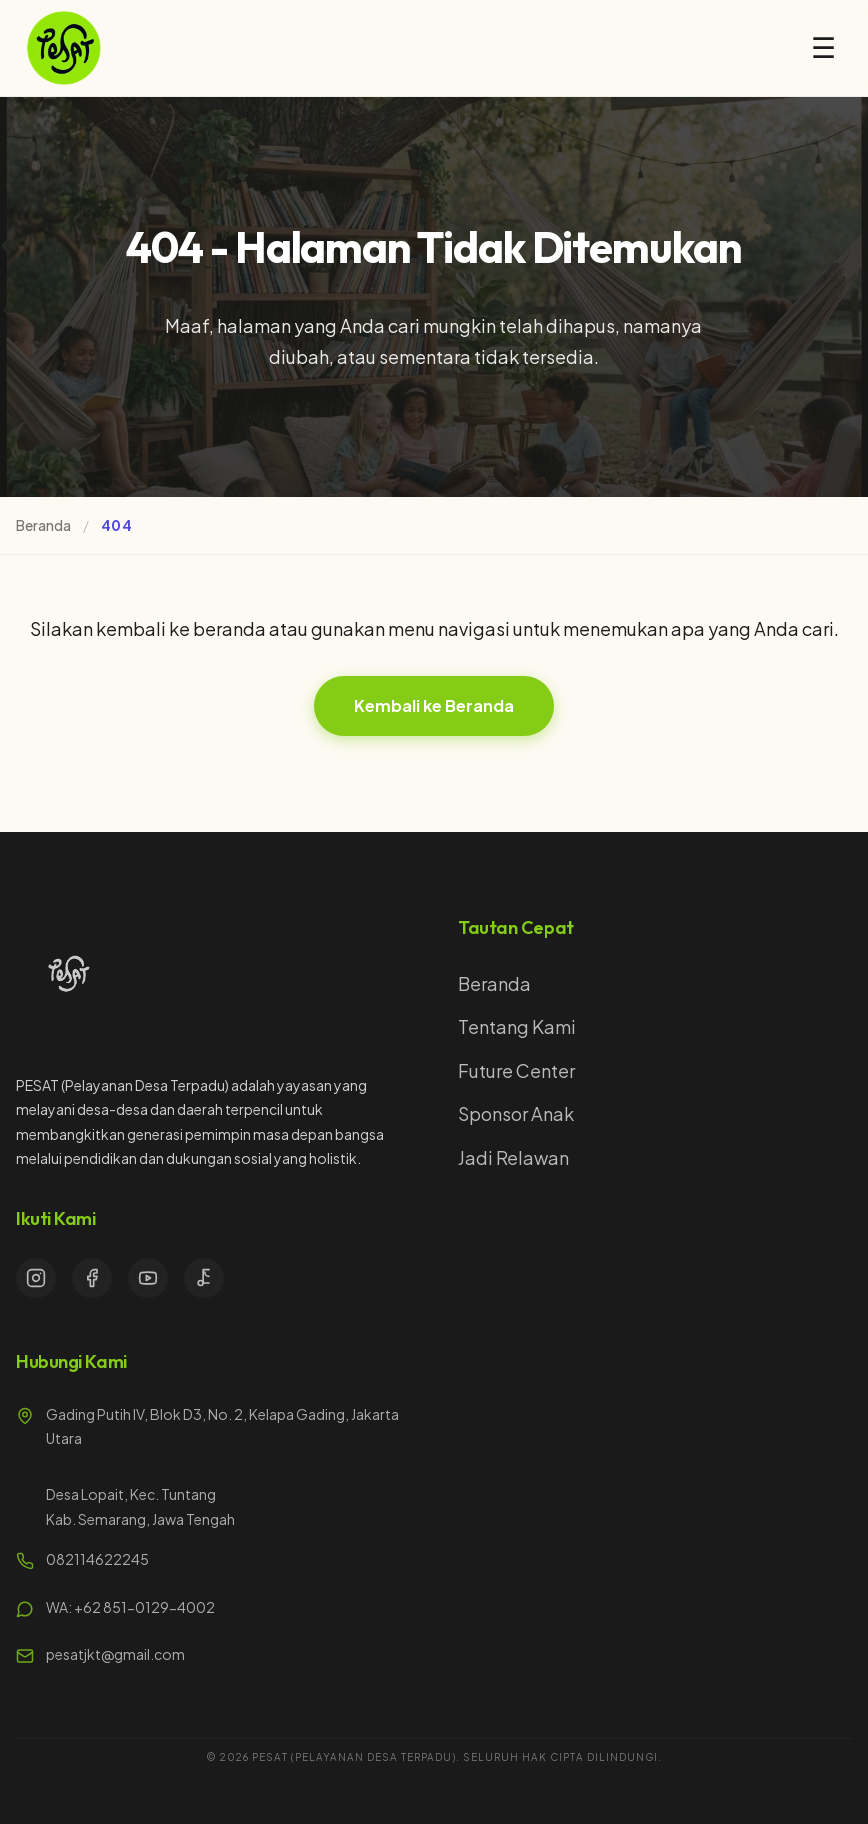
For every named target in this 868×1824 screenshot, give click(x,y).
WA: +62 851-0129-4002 (130, 1607)
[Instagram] (36, 1278)
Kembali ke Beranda (434, 705)
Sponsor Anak (516, 1113)
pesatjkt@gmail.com (115, 1654)
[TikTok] (204, 1278)
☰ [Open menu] (823, 48)
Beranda (43, 525)
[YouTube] (148, 1278)
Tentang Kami (517, 1026)
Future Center (516, 1070)
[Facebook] (92, 1278)
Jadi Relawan (513, 1157)
